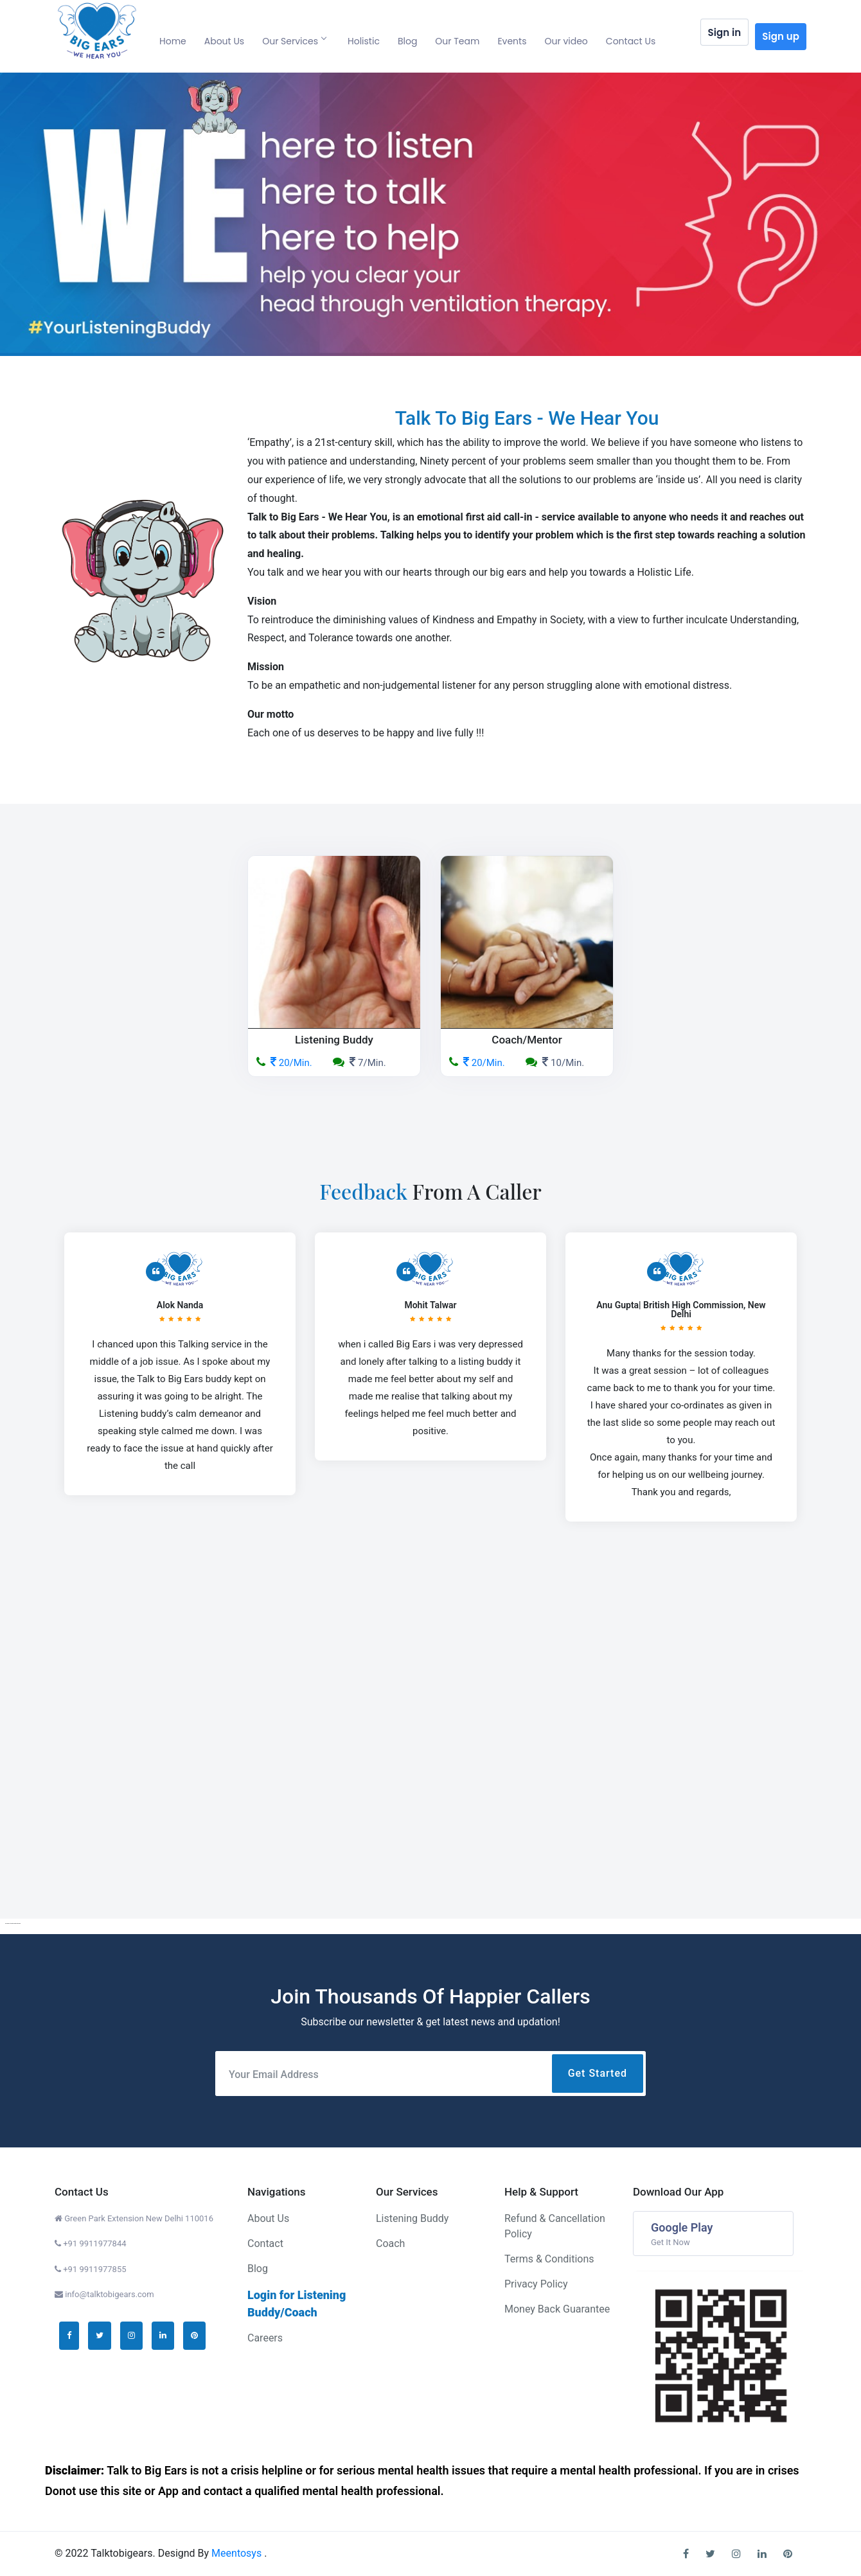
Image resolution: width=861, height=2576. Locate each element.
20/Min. (284, 1063)
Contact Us (630, 41)
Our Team (457, 41)
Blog (407, 41)
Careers (265, 2338)
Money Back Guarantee (557, 2309)
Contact (265, 2243)
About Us (224, 41)
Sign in (724, 37)
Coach (390, 2243)
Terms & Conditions (549, 2259)
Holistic (364, 41)
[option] (430, 214)
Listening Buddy (412, 2218)
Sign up (780, 36)
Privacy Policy (536, 2284)
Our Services (294, 41)
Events (511, 41)
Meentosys (237, 2553)
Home (172, 41)
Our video (566, 41)
